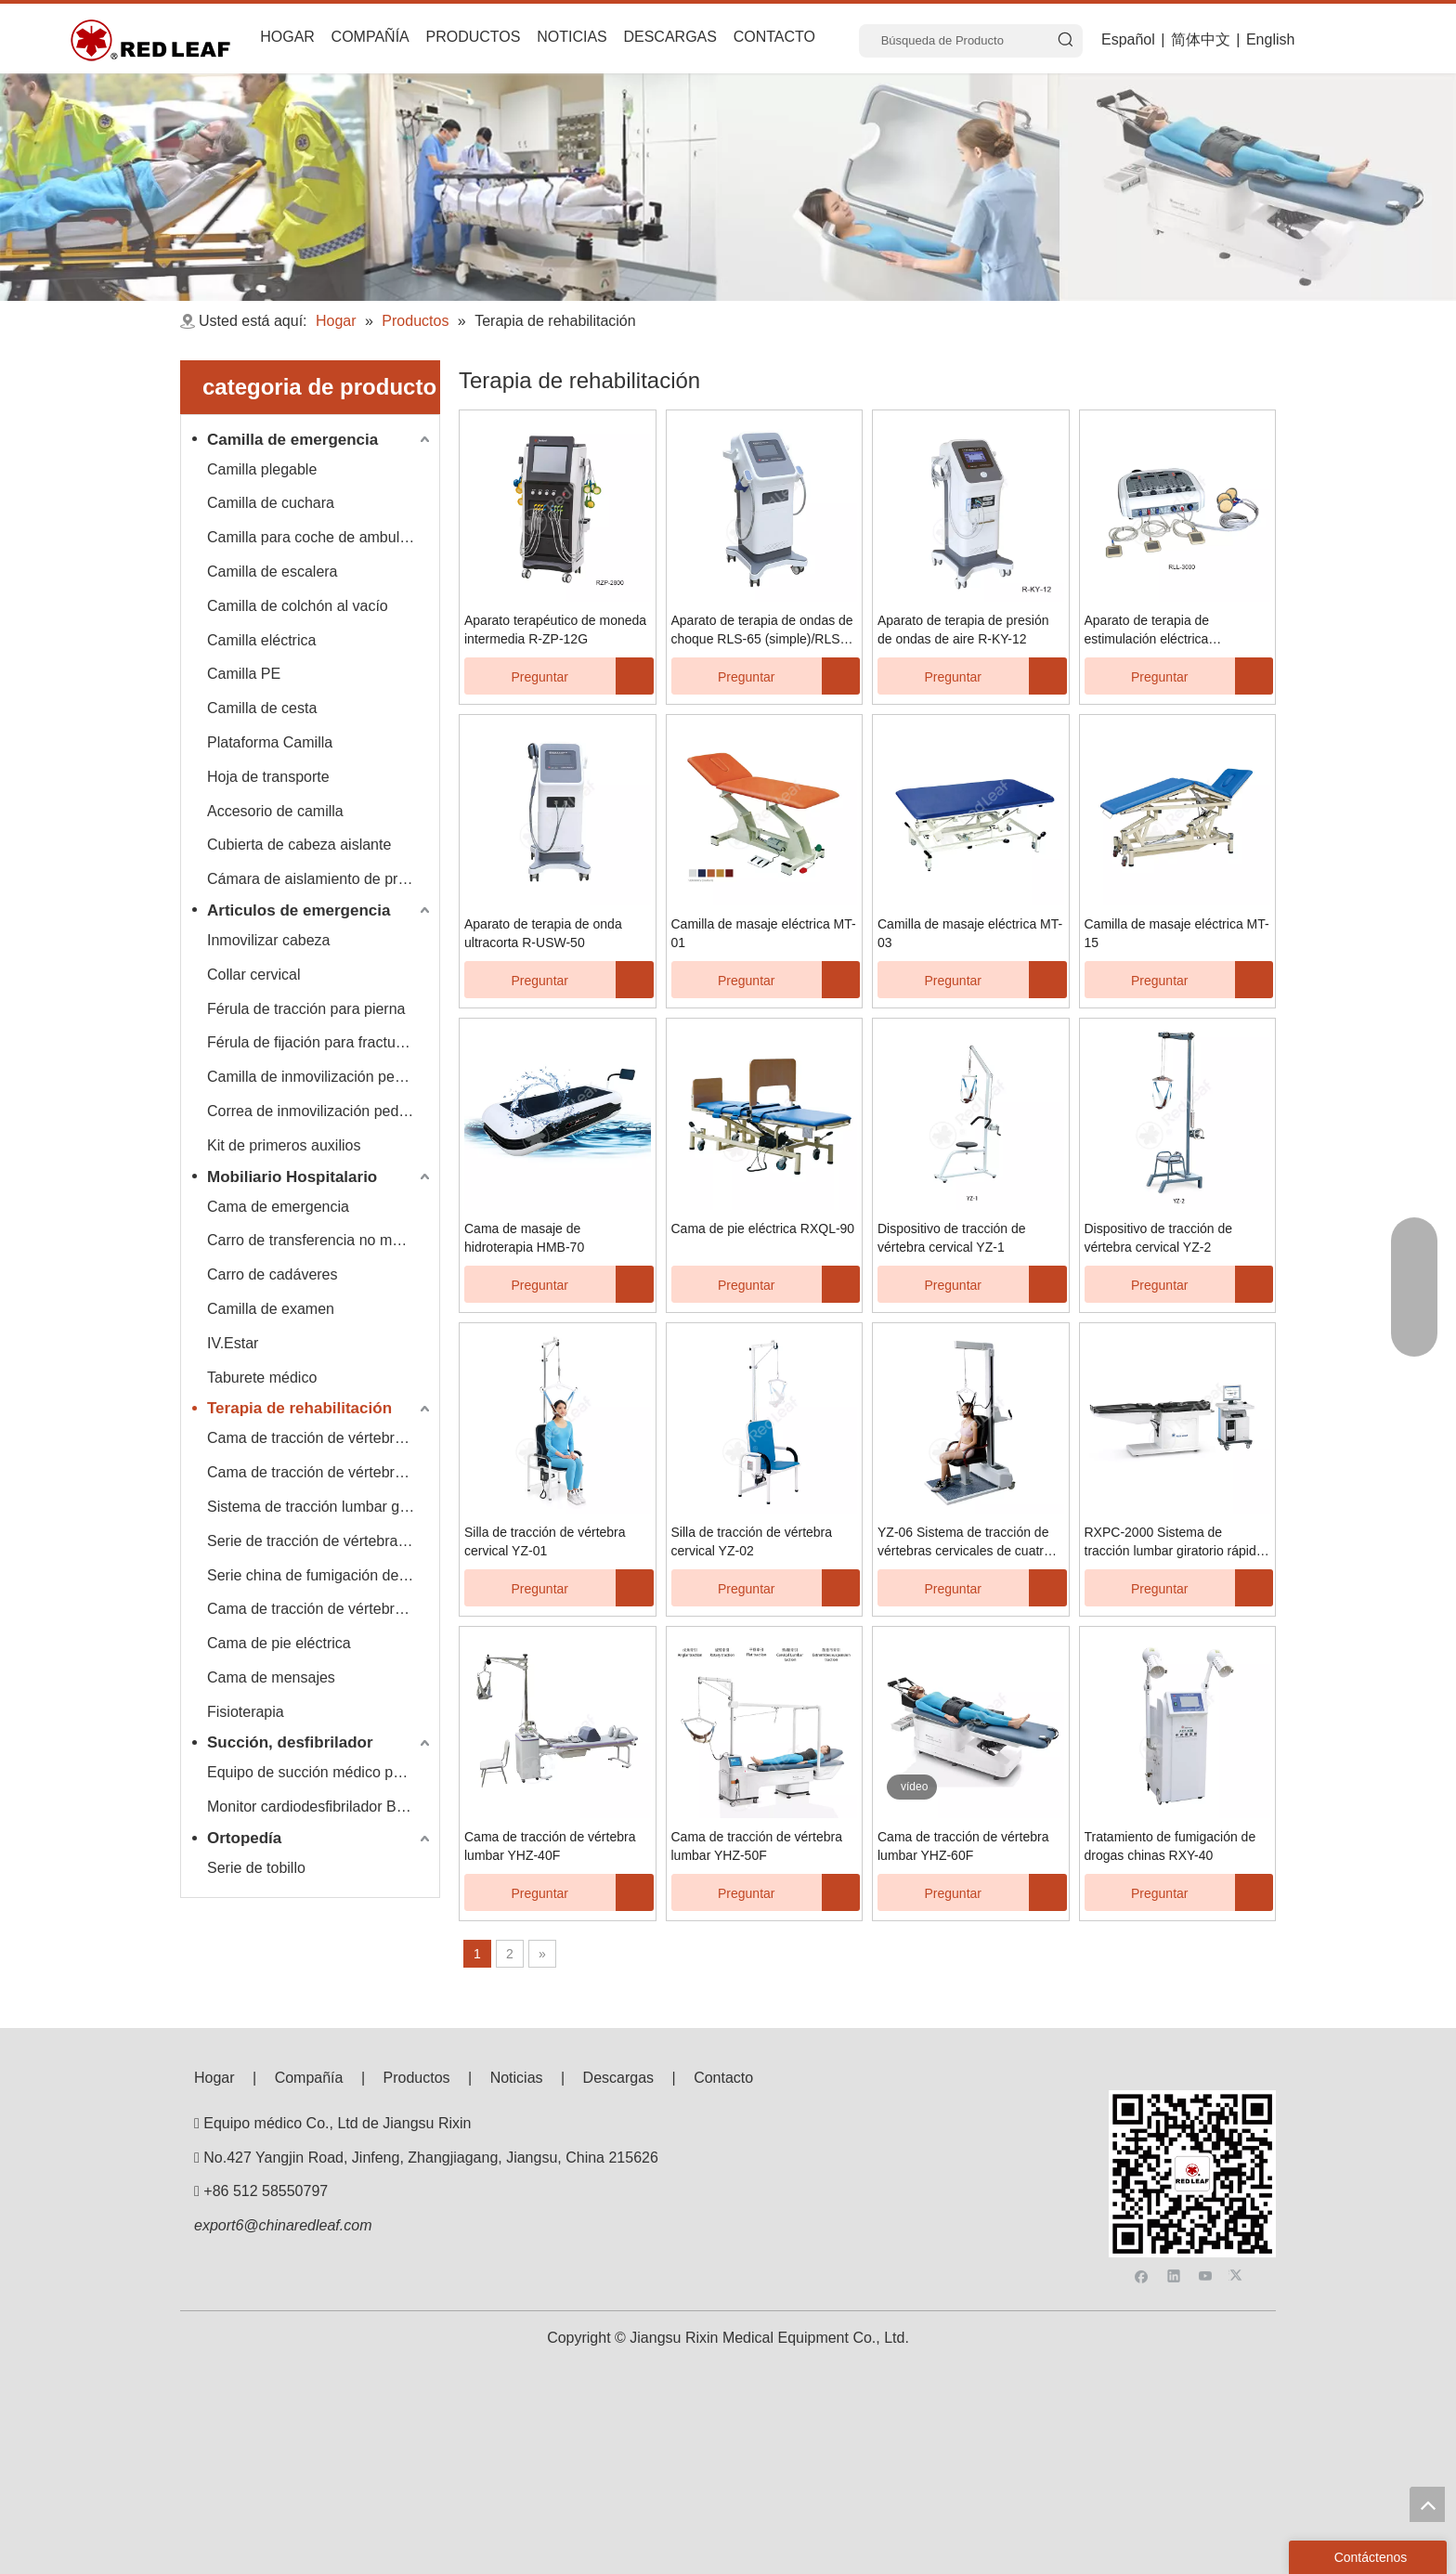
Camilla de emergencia (292, 439)
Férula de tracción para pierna (306, 1009)
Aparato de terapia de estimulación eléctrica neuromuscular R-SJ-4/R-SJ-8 (1172, 630)
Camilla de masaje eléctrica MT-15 (1177, 933)
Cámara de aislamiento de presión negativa (320, 879)
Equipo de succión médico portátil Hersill (320, 1772)
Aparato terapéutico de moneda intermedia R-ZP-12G (555, 629)
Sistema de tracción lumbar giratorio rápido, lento (320, 1506)
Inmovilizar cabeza (269, 940)
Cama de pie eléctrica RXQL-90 (763, 1228)
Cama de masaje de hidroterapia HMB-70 (524, 1237)
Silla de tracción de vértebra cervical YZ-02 (752, 1541)
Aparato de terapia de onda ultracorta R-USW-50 (543, 933)
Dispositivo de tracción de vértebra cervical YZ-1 (952, 1237)
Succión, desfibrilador (290, 1742)
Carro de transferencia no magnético (320, 1240)
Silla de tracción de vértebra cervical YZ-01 (545, 1541)
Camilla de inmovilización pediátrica (320, 1077)
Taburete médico (262, 1377)
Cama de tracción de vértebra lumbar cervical (320, 1438)
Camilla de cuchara (270, 503)
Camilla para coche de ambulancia (320, 537)
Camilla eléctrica (261, 640)
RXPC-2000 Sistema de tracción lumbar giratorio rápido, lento (1176, 1542)
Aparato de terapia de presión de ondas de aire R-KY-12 (963, 629)
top (1427, 2504)
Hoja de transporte (268, 777)
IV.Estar (232, 1343)
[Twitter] (1238, 2137)
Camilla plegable (262, 469)
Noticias (516, 2078)
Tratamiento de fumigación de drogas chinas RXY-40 (1170, 1846)
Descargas (618, 2078)
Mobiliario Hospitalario (292, 1177)
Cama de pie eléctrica (279, 1643)
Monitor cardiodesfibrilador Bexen (317, 1806)
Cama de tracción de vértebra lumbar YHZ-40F (549, 1846)
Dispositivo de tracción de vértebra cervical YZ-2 (1159, 1237)
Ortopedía (244, 1838)
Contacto (723, 2078)
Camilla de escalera (272, 571)
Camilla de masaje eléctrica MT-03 (970, 933)
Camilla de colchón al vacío (297, 606)
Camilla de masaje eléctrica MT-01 (763, 933)
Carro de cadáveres (272, 1274)
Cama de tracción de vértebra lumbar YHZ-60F (963, 1846)
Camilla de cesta (262, 708)
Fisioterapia (245, 1712)
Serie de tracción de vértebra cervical (320, 1541)
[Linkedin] (1176, 2137)
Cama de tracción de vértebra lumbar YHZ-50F (756, 1846)
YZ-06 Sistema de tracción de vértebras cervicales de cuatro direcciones (964, 1542)
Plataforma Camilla (269, 742)
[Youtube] (1207, 2137)
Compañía (309, 2078)
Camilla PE (243, 674)
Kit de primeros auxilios (283, 1145)
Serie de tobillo (256, 1868)
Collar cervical (253, 974)
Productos (417, 2078)
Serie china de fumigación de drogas (320, 1575)
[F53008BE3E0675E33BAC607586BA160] (1192, 2105)
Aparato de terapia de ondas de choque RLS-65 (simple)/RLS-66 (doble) (762, 630)
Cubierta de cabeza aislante (299, 844)
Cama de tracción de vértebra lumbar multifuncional (320, 1609)
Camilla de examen (270, 1309)
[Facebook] (1143, 2137)
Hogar (214, 2078)
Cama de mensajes (271, 1677)
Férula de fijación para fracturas (311, 1042)
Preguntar (516, 676)
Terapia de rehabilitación (299, 1408)
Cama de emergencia (278, 1207)
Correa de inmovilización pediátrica (320, 1111)
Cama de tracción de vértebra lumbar (320, 1472)
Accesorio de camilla (275, 811)
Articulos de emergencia (298, 910)
